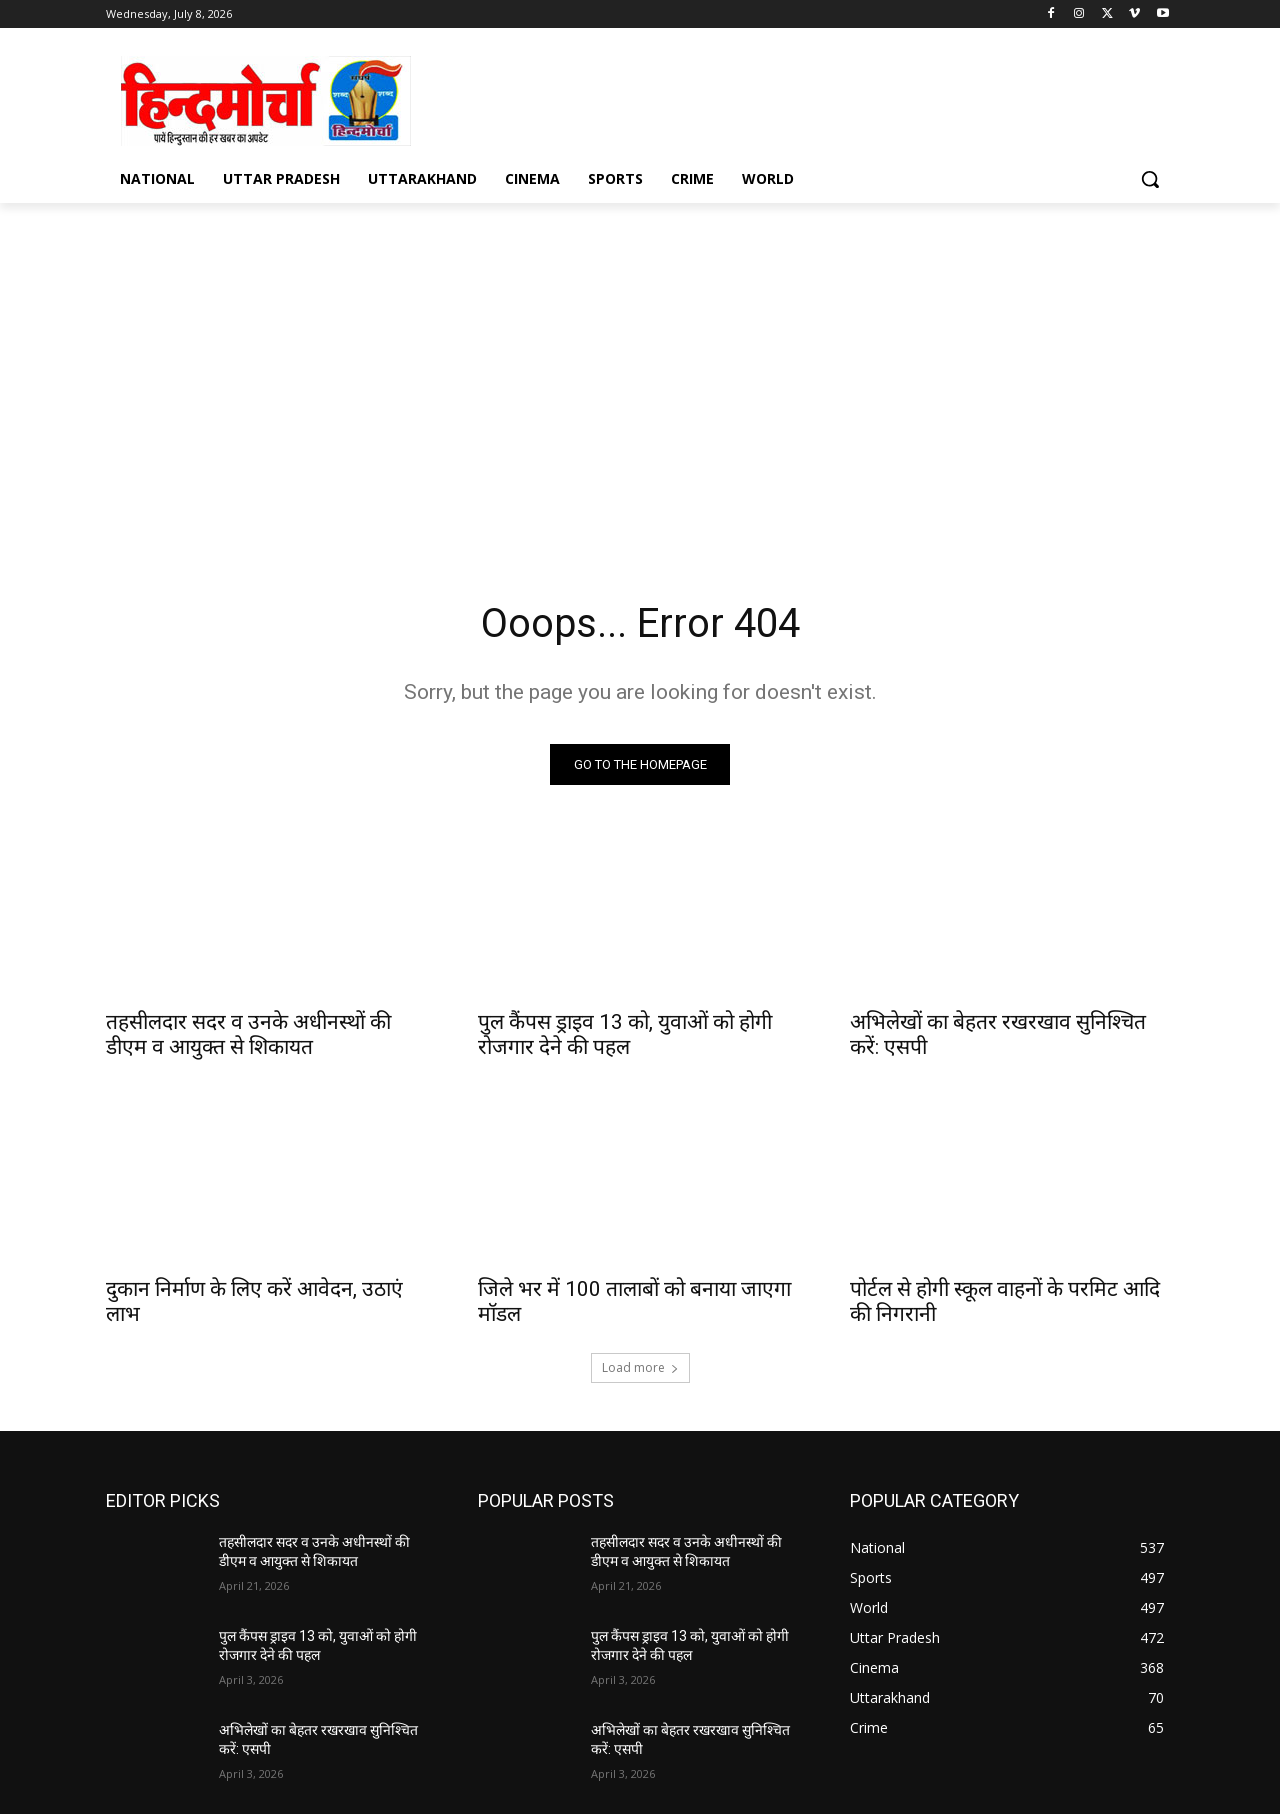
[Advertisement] (640, 391)
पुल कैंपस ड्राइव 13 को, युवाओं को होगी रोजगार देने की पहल (625, 1034)
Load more (640, 1367)
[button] (1150, 179)
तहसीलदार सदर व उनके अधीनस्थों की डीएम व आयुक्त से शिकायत (248, 1034)
